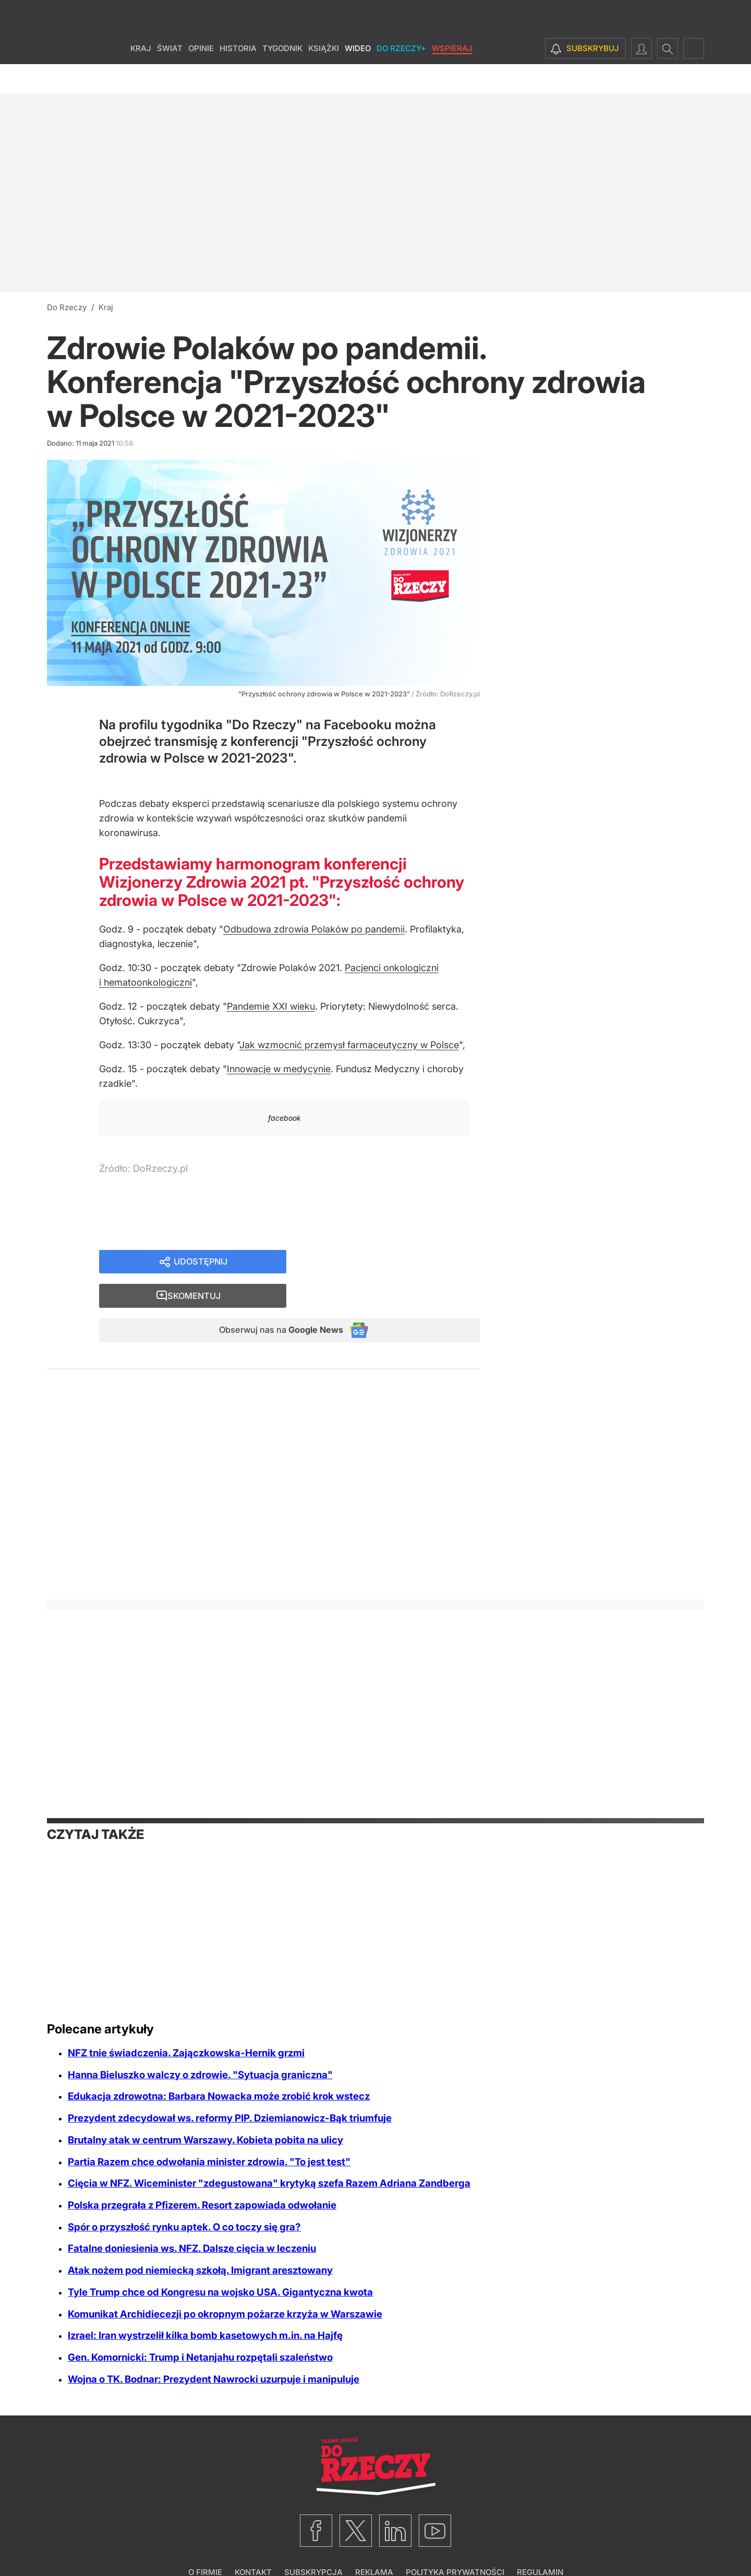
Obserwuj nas (273, 1299)
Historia (238, 78)
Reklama (374, 2542)
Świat (170, 78)
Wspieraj (452, 78)
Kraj (140, 78)
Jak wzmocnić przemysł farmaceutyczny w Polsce (349, 1044)
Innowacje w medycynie (279, 1068)
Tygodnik (282, 78)
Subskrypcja (313, 2542)
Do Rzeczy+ (401, 78)
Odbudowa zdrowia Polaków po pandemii (314, 929)
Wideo (358, 78)
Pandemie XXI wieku (271, 1006)
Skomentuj (396, 1262)
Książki (323, 78)
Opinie (201, 78)
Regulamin (540, 2542)
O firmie (205, 2542)
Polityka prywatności (455, 2542)
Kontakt (253, 2542)
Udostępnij (201, 1262)
